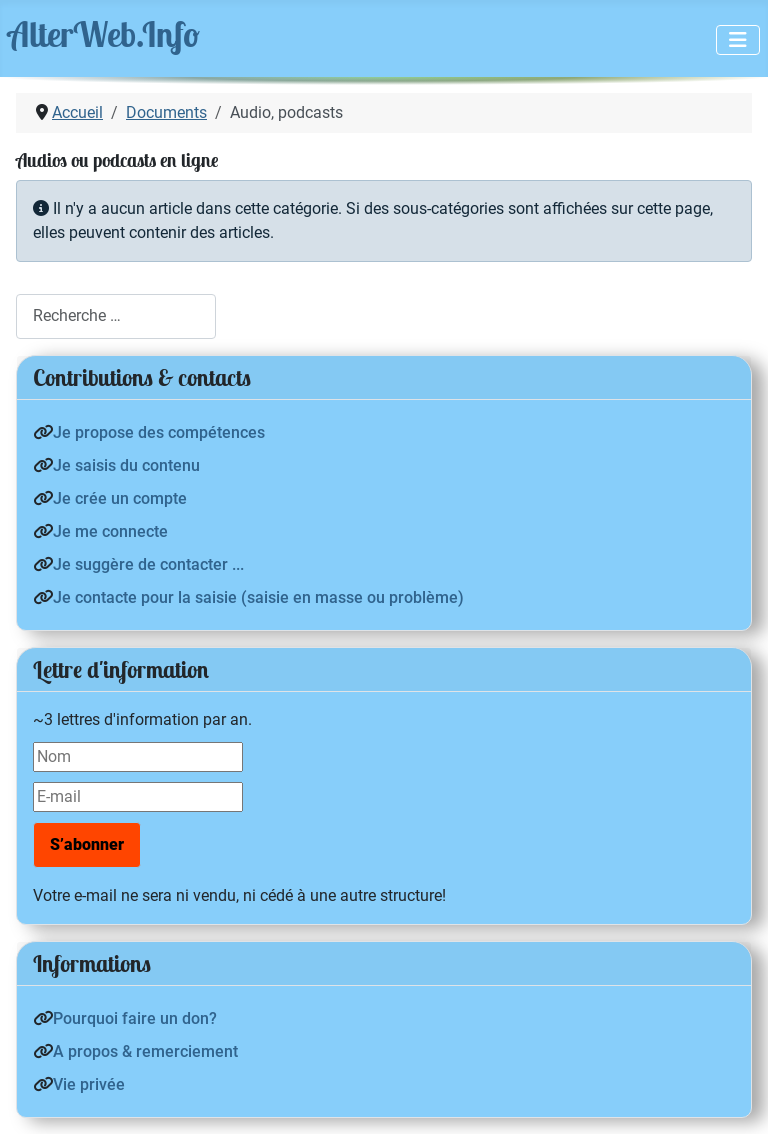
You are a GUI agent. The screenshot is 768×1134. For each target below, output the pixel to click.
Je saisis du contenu (126, 465)
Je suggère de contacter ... (148, 564)
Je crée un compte (120, 498)
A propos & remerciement (145, 1051)
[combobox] (116, 316)
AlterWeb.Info (104, 34)
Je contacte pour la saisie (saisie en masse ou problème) (258, 597)
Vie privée (89, 1084)
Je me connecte (110, 531)
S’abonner (87, 844)
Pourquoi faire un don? (135, 1018)
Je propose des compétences (159, 432)
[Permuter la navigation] (738, 40)
